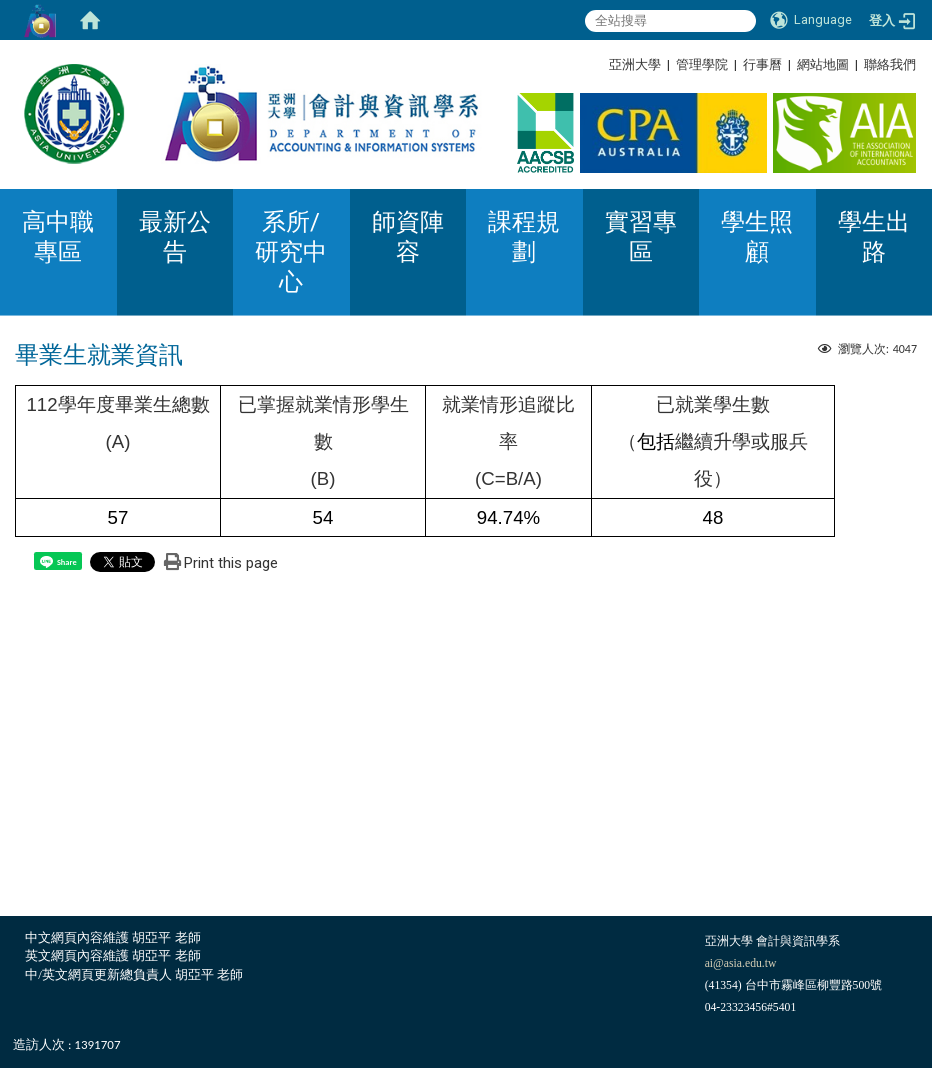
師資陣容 (408, 237)
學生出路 (874, 237)
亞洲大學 (635, 64)
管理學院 (702, 64)
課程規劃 (524, 237)
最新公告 (175, 237)
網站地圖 (823, 64)
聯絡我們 (890, 64)
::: (908, 64)
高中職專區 (58, 237)
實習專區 (641, 237)
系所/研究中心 (291, 252)
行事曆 (762, 64)
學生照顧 (757, 237)
